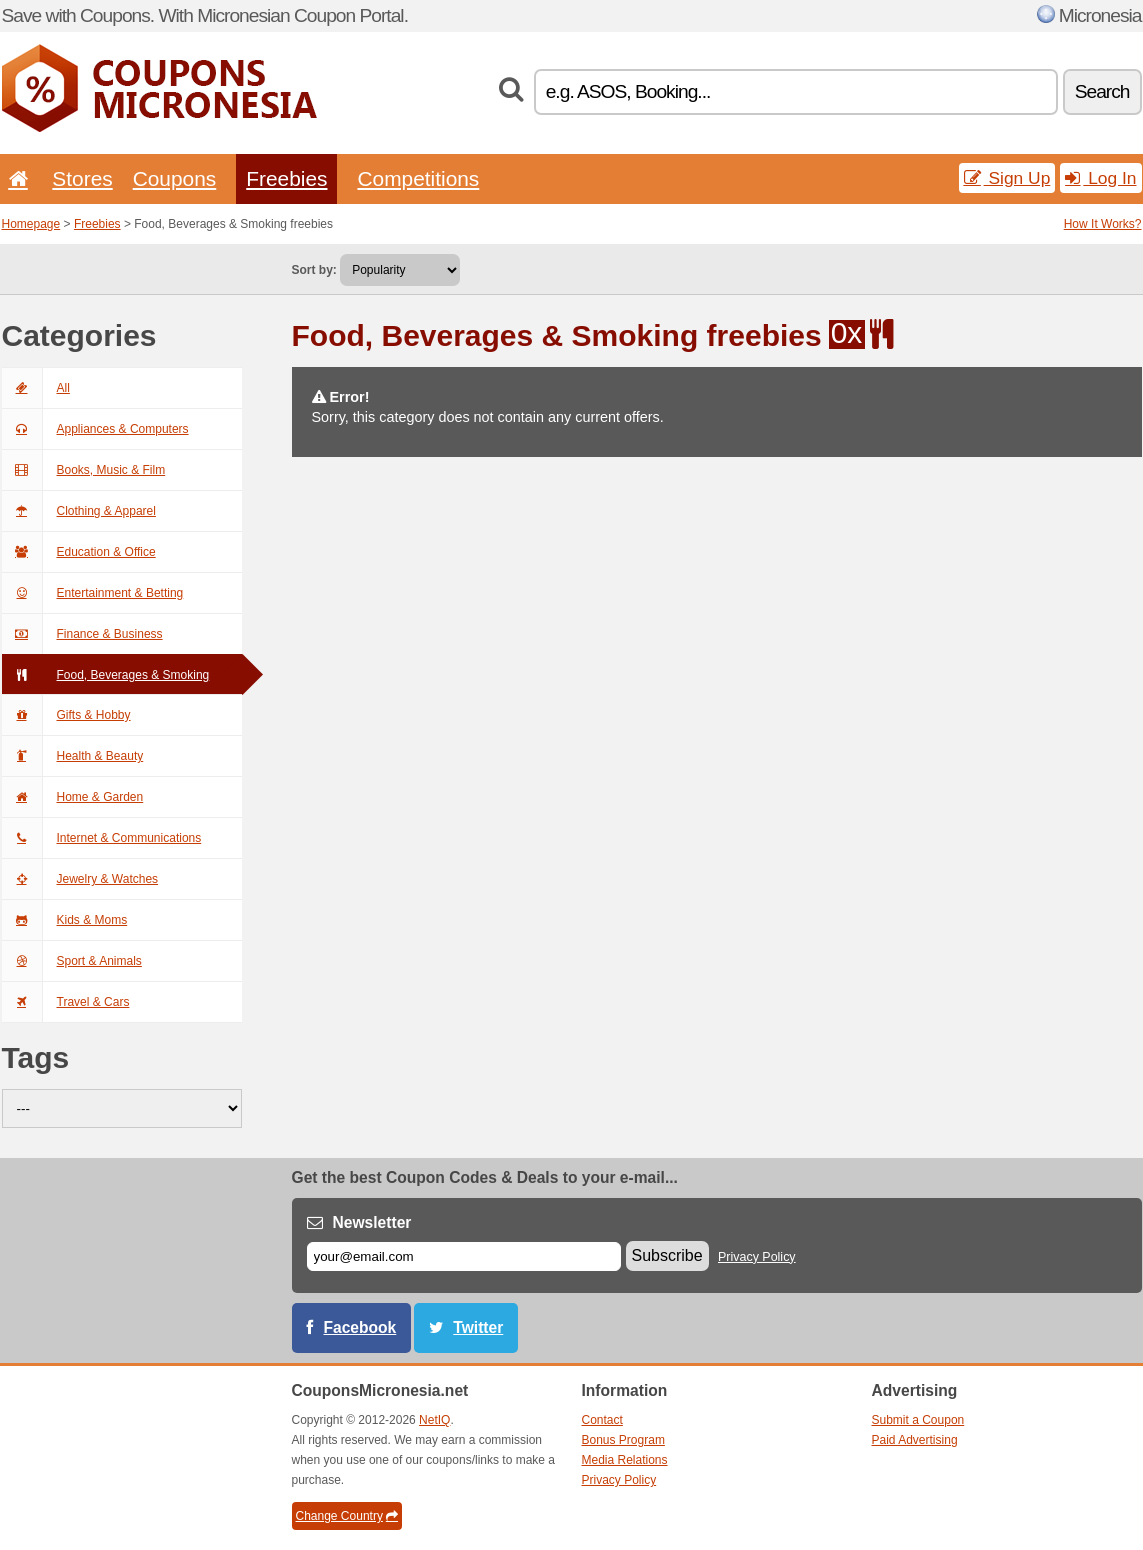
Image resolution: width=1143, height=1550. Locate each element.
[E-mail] (464, 1256)
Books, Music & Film (84, 470)
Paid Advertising (915, 1440)
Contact (602, 1420)
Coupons (175, 178)
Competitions (418, 178)
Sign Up (1007, 178)
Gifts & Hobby (66, 715)
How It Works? (1103, 224)
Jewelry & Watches (80, 879)
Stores (82, 178)
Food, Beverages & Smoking (106, 675)
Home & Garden (73, 797)
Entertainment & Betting (93, 593)
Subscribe (667, 1255)
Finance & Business (82, 634)
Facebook (360, 1327)
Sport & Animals (72, 961)
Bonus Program (623, 1440)
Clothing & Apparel (79, 511)
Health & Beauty (73, 756)
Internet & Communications (102, 838)
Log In (1100, 178)
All (36, 388)
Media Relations (625, 1460)
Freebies (286, 178)
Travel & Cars (66, 1002)
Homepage (31, 224)
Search (1102, 91)
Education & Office (79, 552)
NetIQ (434, 1420)
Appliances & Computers (95, 429)
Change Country (347, 1516)
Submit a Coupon (918, 1420)
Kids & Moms (65, 920)
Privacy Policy (757, 1257)
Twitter (478, 1327)
